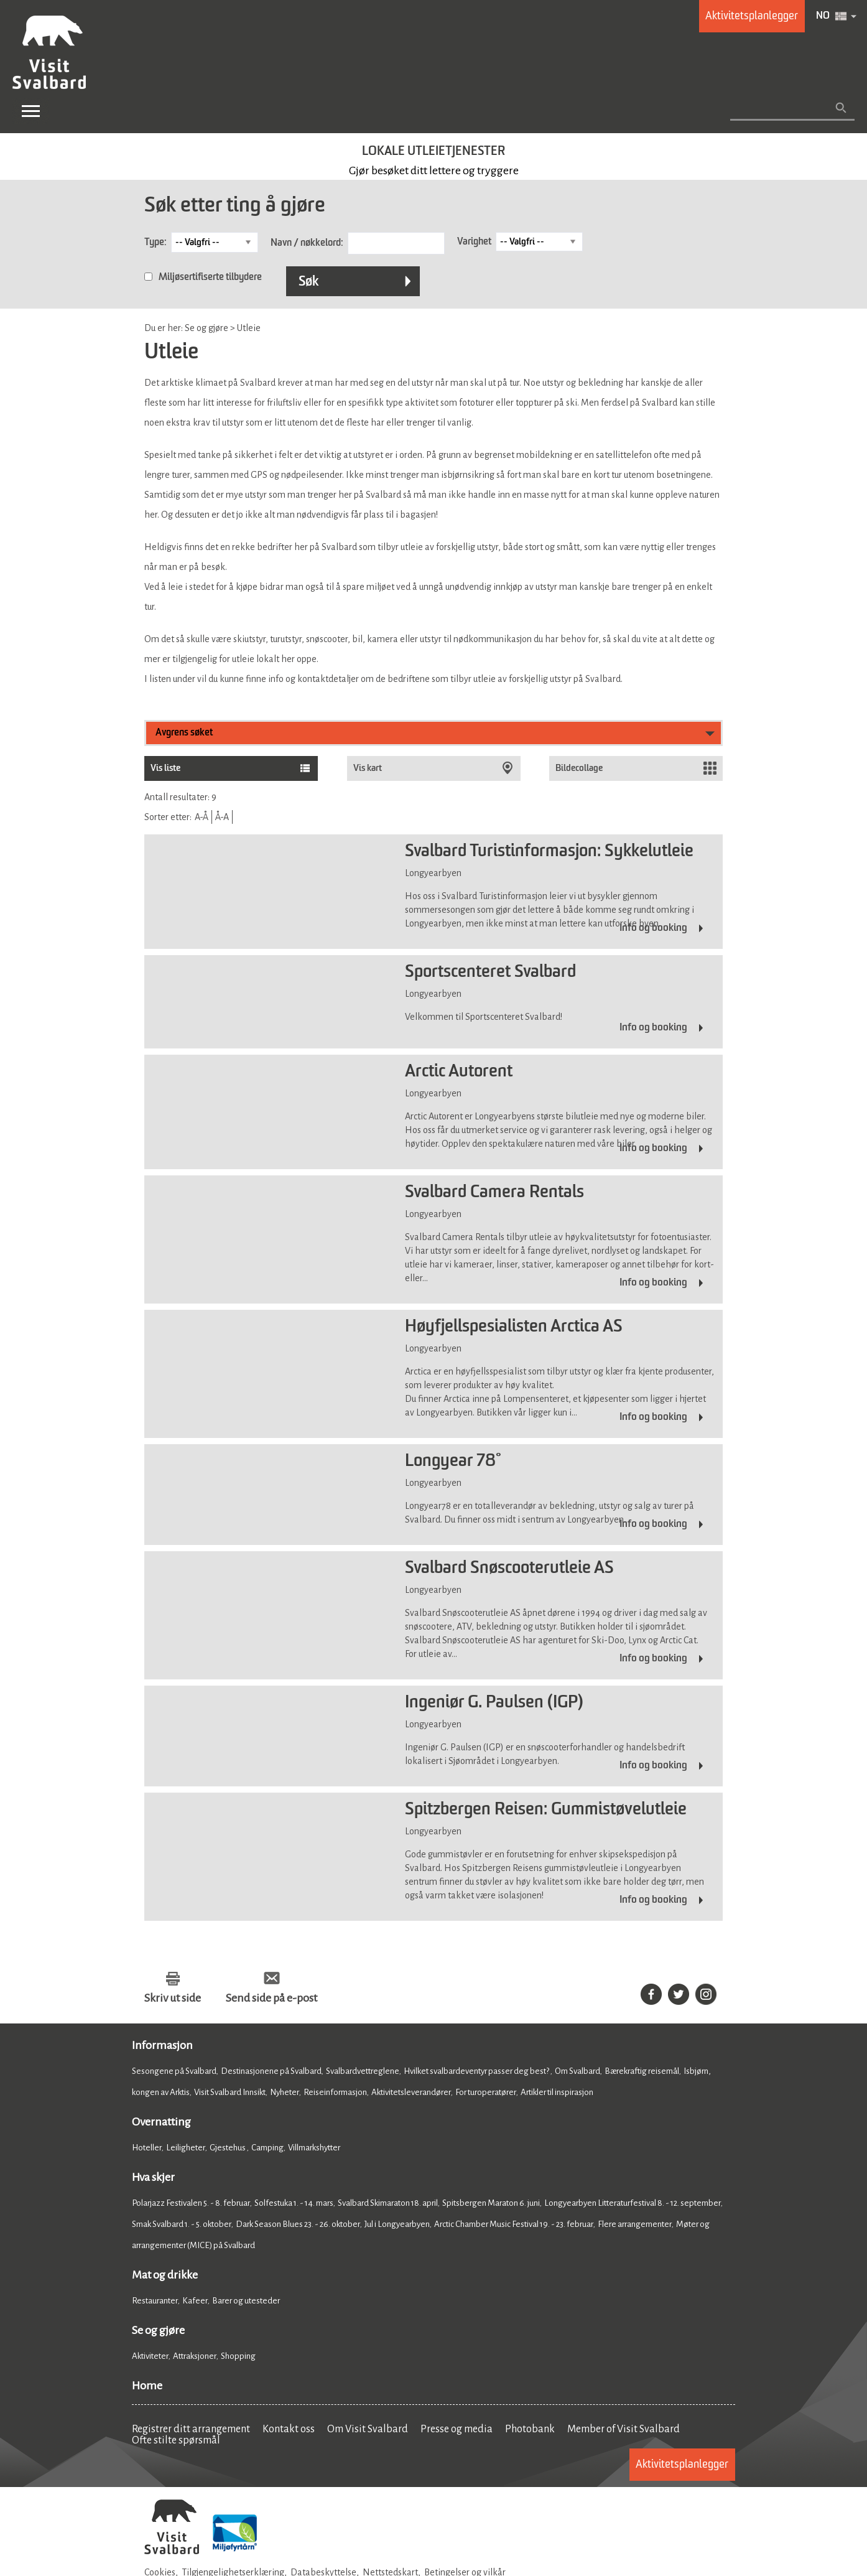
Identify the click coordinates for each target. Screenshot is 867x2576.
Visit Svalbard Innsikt (230, 2092)
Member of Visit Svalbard (623, 2429)
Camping (267, 2147)
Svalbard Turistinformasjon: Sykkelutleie (549, 852)
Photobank (530, 2429)
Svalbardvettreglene (362, 2071)
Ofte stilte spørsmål (176, 2440)
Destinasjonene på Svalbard (271, 2071)
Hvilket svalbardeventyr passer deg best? (477, 2071)
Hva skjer (153, 2177)
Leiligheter (185, 2147)
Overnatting (161, 2122)
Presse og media (456, 2429)
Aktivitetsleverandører (411, 2092)
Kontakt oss (288, 2429)
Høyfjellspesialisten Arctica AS (514, 1327)
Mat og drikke (165, 2275)
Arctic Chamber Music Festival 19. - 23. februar (513, 2224)
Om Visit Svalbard (367, 2429)
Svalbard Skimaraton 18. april (388, 2203)
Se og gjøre (158, 2330)
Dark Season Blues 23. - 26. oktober (298, 2224)
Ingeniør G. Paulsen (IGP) (494, 1703)
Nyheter (284, 2092)
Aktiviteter (150, 2356)
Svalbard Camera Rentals (494, 1193)
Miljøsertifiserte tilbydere (210, 277)
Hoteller (147, 2147)
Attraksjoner (194, 2356)
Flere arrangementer (635, 2224)
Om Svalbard (577, 2071)
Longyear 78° (453, 1461)
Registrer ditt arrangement (191, 2429)
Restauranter (155, 2300)
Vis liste (165, 768)
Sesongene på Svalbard (174, 2071)
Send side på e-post (271, 1998)
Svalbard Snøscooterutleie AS (509, 1568)
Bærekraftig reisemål (642, 2071)
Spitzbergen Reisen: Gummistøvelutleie (546, 1810)
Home (147, 2385)
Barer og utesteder (246, 2300)
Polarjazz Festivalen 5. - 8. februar (191, 2203)
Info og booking (653, 928)
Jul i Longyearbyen (397, 2224)
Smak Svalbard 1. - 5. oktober (181, 2224)
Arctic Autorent (458, 1072)
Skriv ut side (172, 1998)
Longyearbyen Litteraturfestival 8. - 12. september (632, 2203)
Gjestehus (228, 2147)
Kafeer (195, 2300)
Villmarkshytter (314, 2147)
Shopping (239, 2356)
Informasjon (162, 2045)
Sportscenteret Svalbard (490, 972)
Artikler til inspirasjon (557, 2092)
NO (823, 16)
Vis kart (367, 768)
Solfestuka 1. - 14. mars (293, 2203)
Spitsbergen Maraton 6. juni (491, 2203)
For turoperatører (485, 2092)
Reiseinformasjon (335, 2092)
